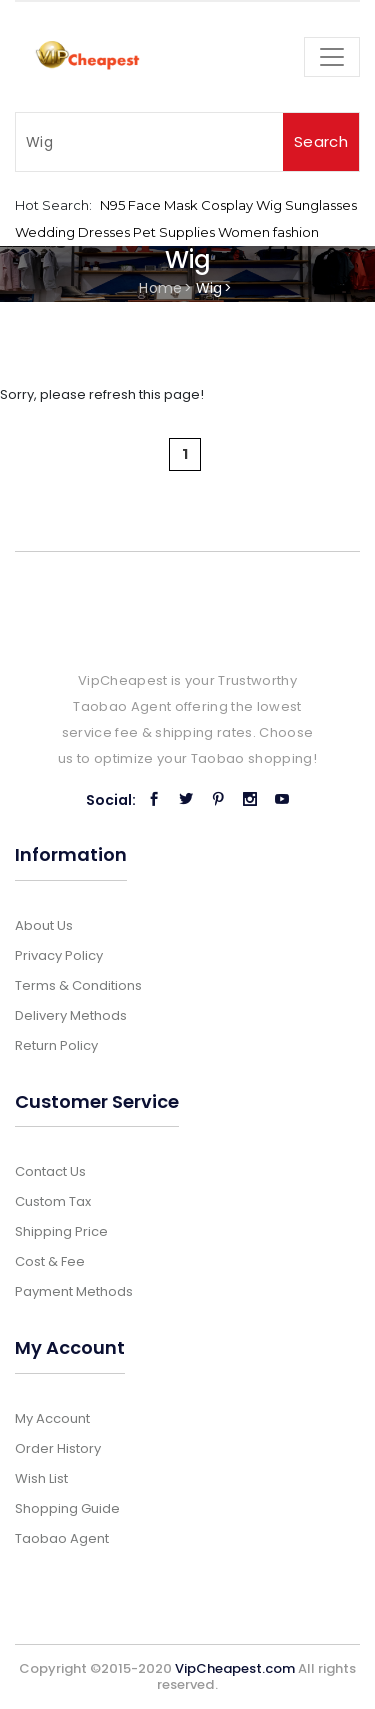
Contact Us (50, 1171)
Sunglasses (321, 205)
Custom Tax (53, 1201)
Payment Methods (74, 1291)
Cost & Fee (50, 1261)
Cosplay (227, 205)
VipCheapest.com (235, 1668)
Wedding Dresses (72, 232)
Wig (269, 205)
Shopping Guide (67, 1508)
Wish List (41, 1478)
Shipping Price (61, 1231)
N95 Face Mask (149, 205)
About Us (44, 925)
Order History (58, 1448)
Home (160, 288)
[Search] (149, 142)
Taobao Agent (62, 1538)
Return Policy (56, 1045)
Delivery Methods (71, 1015)
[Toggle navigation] (332, 57)
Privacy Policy (59, 955)
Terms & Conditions (78, 985)
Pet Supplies (174, 232)
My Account (52, 1418)
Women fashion (268, 232)
